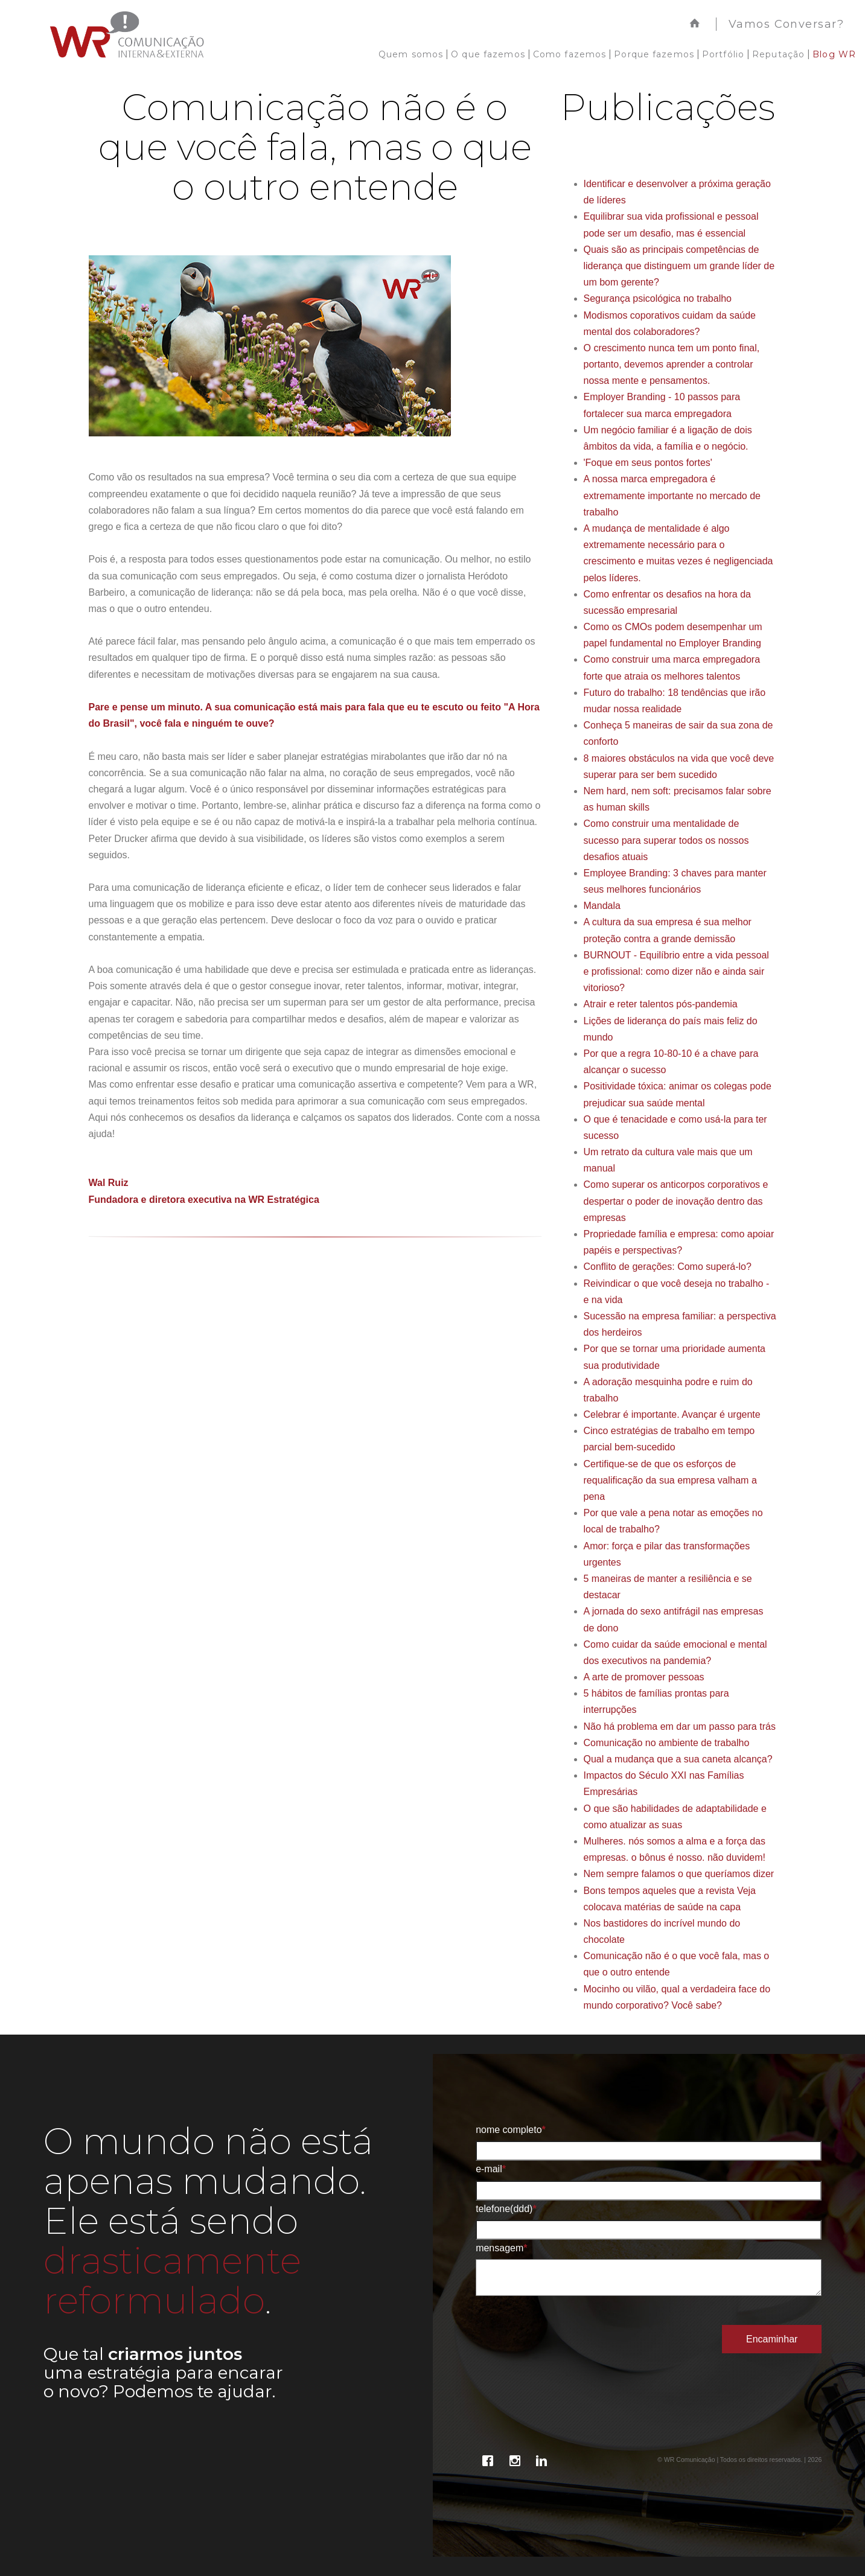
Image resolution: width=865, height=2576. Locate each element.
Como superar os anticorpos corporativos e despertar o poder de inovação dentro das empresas (676, 1200)
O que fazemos (488, 54)
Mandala (602, 906)
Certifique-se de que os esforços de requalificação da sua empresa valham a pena (670, 1480)
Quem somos (410, 54)
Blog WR (834, 54)
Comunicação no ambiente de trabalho (667, 1743)
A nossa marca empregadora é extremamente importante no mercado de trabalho (672, 495)
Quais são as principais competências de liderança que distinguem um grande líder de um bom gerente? (679, 265)
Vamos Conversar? (786, 24)
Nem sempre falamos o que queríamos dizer (679, 1874)
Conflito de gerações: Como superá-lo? (668, 1266)
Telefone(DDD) (506, 2209)
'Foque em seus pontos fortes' (648, 462)
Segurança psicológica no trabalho (658, 298)
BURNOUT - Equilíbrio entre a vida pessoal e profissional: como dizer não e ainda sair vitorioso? (676, 971)
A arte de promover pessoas (644, 1677)
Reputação (778, 54)
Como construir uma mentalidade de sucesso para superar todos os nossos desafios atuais (666, 839)
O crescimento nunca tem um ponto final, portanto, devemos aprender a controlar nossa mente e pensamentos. (672, 364)
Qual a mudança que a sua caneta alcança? (678, 1759)
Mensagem (501, 2248)
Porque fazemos (654, 54)
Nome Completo (511, 2130)
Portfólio (723, 54)
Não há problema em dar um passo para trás (680, 1726)
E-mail (491, 2169)
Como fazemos (569, 54)
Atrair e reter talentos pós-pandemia (661, 1004)
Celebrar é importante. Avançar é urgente (672, 1414)
